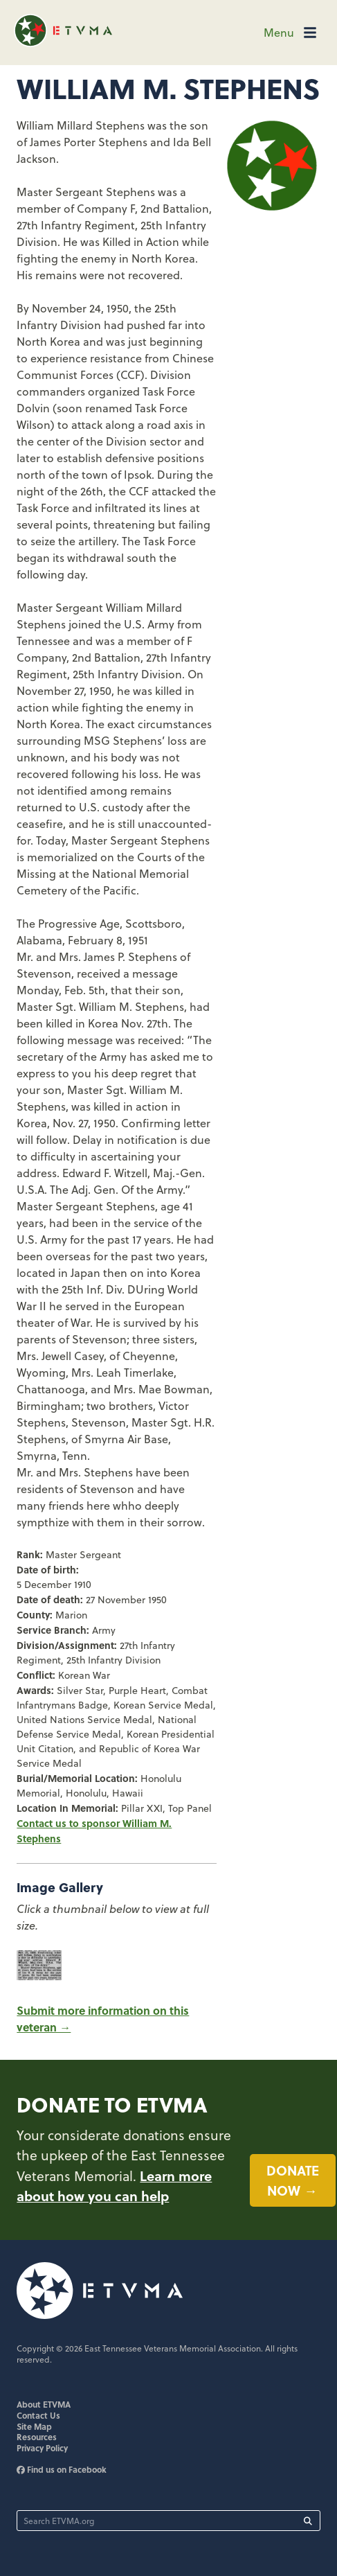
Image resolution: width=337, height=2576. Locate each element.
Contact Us (38, 2415)
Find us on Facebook (62, 2469)
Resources (37, 2437)
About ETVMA (44, 2404)
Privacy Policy (42, 2448)
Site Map (34, 2426)
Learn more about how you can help (114, 2186)
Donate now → (292, 2180)
